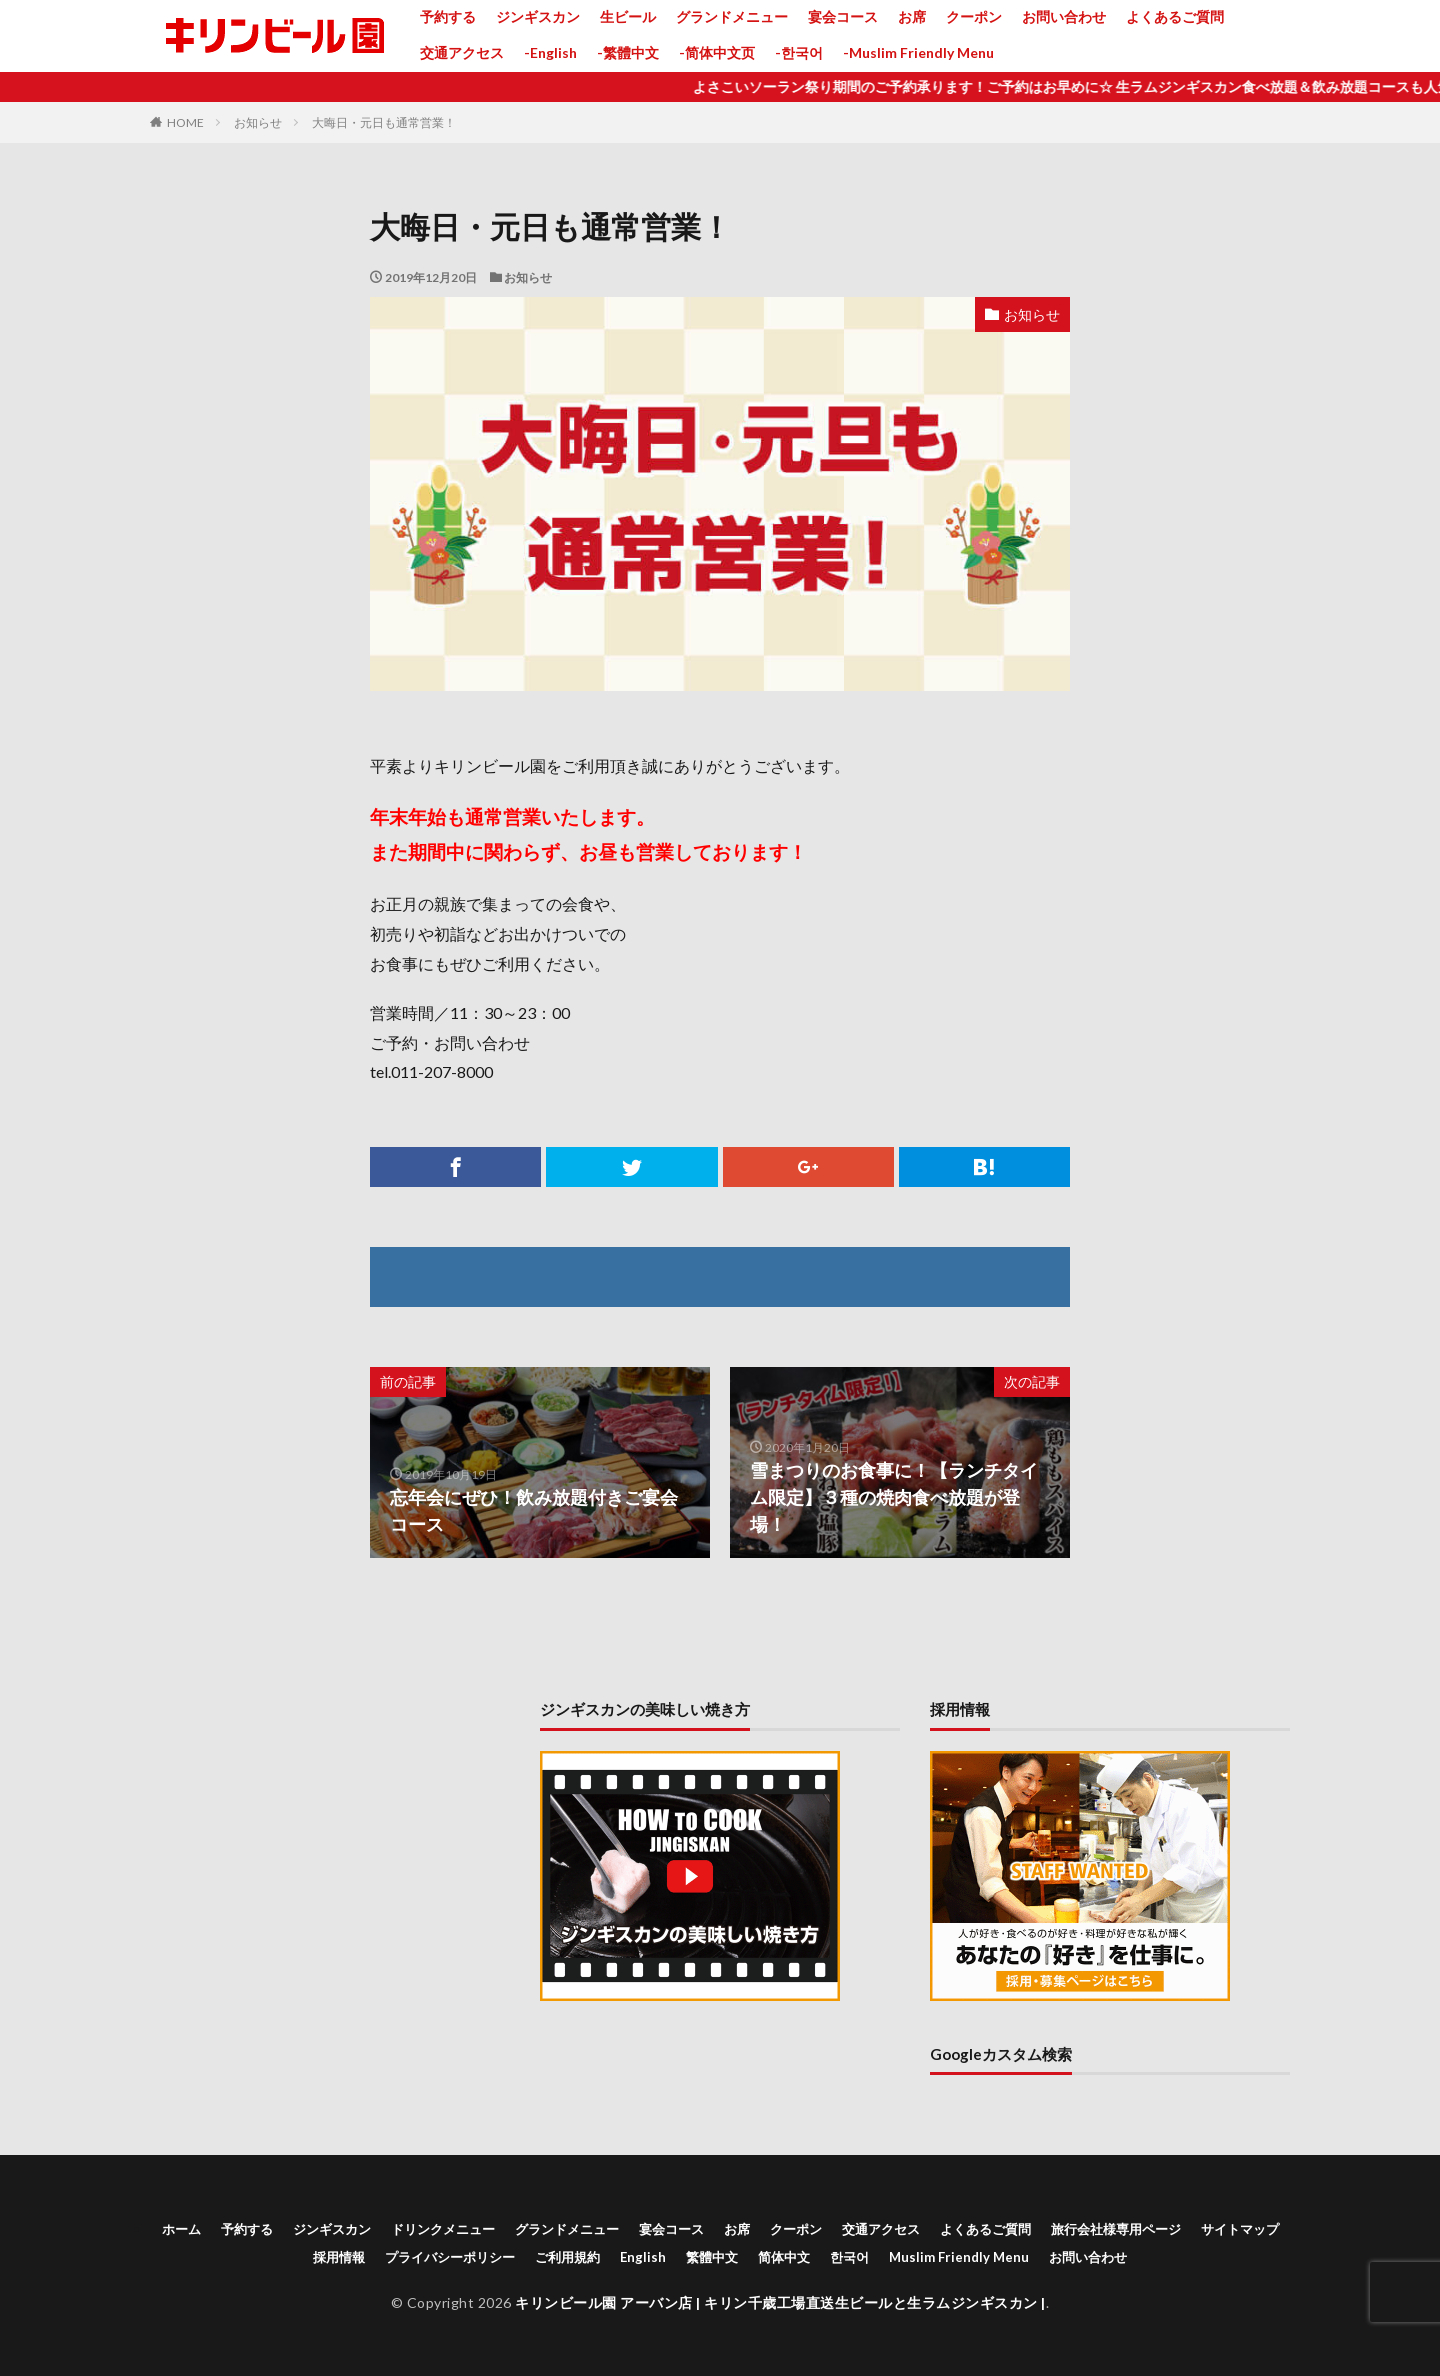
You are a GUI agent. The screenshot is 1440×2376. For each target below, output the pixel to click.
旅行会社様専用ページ (1116, 2229)
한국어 (849, 2257)
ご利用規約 (567, 2257)
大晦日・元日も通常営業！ (384, 122)
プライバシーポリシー (450, 2257)
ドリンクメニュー (443, 2229)
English (643, 2257)
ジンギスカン (538, 16)
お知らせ (258, 122)
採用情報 (339, 2257)
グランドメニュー (732, 16)
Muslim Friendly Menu (959, 2257)
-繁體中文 (628, 52)
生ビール (628, 16)
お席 (912, 16)
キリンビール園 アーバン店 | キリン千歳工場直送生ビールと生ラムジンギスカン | (780, 2302)
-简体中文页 (717, 52)
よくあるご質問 (1175, 16)
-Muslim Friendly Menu (918, 52)
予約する (448, 16)
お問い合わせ (1064, 16)
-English (550, 52)
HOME (185, 122)
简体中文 (784, 2257)
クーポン (974, 16)
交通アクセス (462, 52)
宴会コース (843, 16)
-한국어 (799, 52)
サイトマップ (1240, 2229)
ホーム (181, 2229)
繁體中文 (712, 2257)
